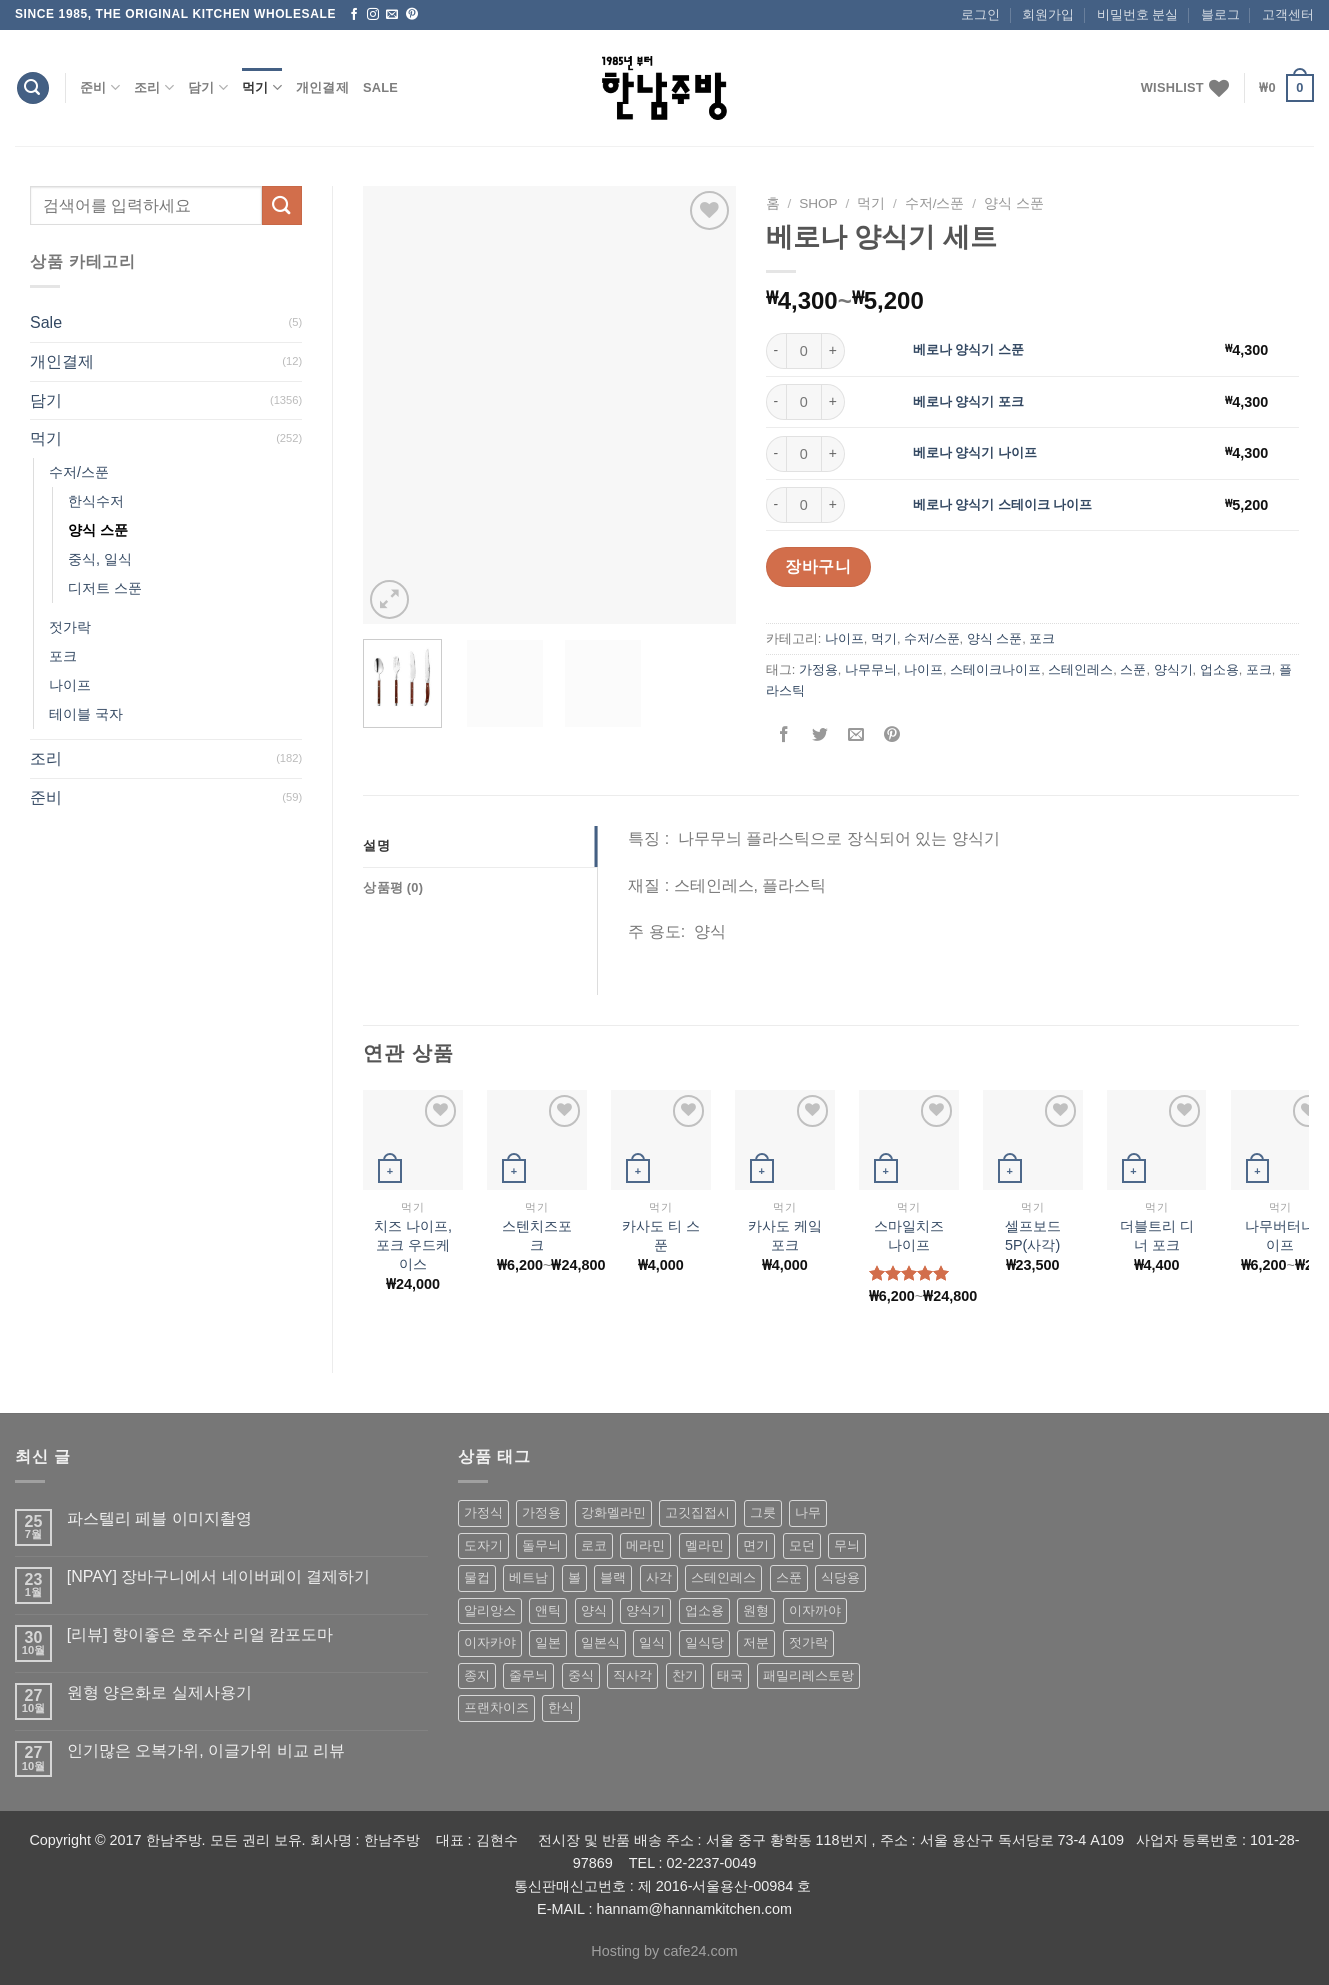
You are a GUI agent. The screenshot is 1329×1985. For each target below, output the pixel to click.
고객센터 (1288, 14)
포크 (63, 656)
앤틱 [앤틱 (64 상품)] (548, 1610)
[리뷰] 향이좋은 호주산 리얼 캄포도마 (200, 1634)
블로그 (1220, 14)
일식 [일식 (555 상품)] (652, 1642)
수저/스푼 (79, 472)
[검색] (33, 88)
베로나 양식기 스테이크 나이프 (1003, 504)
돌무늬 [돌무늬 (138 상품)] (541, 1545)
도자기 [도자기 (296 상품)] (483, 1545)
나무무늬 (871, 669)
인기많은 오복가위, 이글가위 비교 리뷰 (206, 1750)
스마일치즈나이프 (909, 1235)
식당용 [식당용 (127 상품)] (840, 1577)
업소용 (1219, 669)
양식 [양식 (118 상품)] (594, 1610)
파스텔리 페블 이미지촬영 (159, 1518)
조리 (154, 87)
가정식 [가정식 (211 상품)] (483, 1512)
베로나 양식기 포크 (968, 401)
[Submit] (282, 205)
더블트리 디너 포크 (1157, 1235)
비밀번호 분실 (1138, 14)
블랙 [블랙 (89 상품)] (613, 1577)
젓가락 (70, 627)
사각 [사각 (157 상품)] (659, 1577)
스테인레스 (1080, 669)
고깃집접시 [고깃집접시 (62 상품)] (697, 1512)
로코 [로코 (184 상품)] (594, 1545)
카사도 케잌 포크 (785, 1235)
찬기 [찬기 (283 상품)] (685, 1675)
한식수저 (96, 501)
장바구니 (818, 566)
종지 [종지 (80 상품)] (477, 1675)
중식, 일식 (100, 559)
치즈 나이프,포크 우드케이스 (413, 1244)
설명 (376, 845)
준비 (100, 87)
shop (818, 203)
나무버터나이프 (1280, 1235)
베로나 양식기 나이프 (975, 452)
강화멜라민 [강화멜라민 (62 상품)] (613, 1512)
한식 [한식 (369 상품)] (561, 1707)
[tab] (480, 846)
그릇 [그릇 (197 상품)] (763, 1512)
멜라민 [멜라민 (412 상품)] (704, 1545)
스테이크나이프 (995, 669)
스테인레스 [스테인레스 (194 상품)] (723, 1577)
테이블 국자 (86, 714)
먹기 (262, 87)
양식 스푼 (98, 530)
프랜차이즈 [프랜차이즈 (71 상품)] (496, 1707)
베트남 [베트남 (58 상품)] (528, 1577)
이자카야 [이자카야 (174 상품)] (490, 1642)
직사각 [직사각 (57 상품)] (632, 1675)
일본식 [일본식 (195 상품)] (600, 1642)
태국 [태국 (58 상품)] (730, 1675)
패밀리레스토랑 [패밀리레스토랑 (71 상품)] (808, 1675)
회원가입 (1048, 14)
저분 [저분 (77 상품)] (756, 1642)
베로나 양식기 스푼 (968, 349)
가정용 (818, 669)
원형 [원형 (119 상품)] (756, 1610)
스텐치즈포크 (537, 1235)
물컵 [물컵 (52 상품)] (477, 1577)
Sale (380, 87)
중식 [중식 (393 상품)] (581, 1675)
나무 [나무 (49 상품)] (808, 1512)
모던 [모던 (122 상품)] (802, 1545)
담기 (208, 87)
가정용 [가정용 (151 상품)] (541, 1512)
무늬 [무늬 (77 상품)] (847, 1545)
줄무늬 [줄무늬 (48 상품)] (528, 1675)
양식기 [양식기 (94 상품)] (645, 1610)
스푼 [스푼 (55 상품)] (789, 1577)
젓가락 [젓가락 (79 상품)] (808, 1642)
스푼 (1133, 669)
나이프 (70, 685)
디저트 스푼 (105, 588)
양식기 (1173, 669)
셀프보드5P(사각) (1033, 1235)
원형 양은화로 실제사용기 (159, 1692)
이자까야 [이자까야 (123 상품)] (815, 1610)
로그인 (980, 14)
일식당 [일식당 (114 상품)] (704, 1642)
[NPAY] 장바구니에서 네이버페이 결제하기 (218, 1576)
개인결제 (322, 87)
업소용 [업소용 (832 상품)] (704, 1610)
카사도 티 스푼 (661, 1235)
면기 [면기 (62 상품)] (756, 1545)
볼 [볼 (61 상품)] (574, 1577)
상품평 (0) (393, 887)
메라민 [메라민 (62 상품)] (645, 1545)
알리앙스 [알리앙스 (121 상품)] (490, 1610)
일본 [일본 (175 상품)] (548, 1642)
